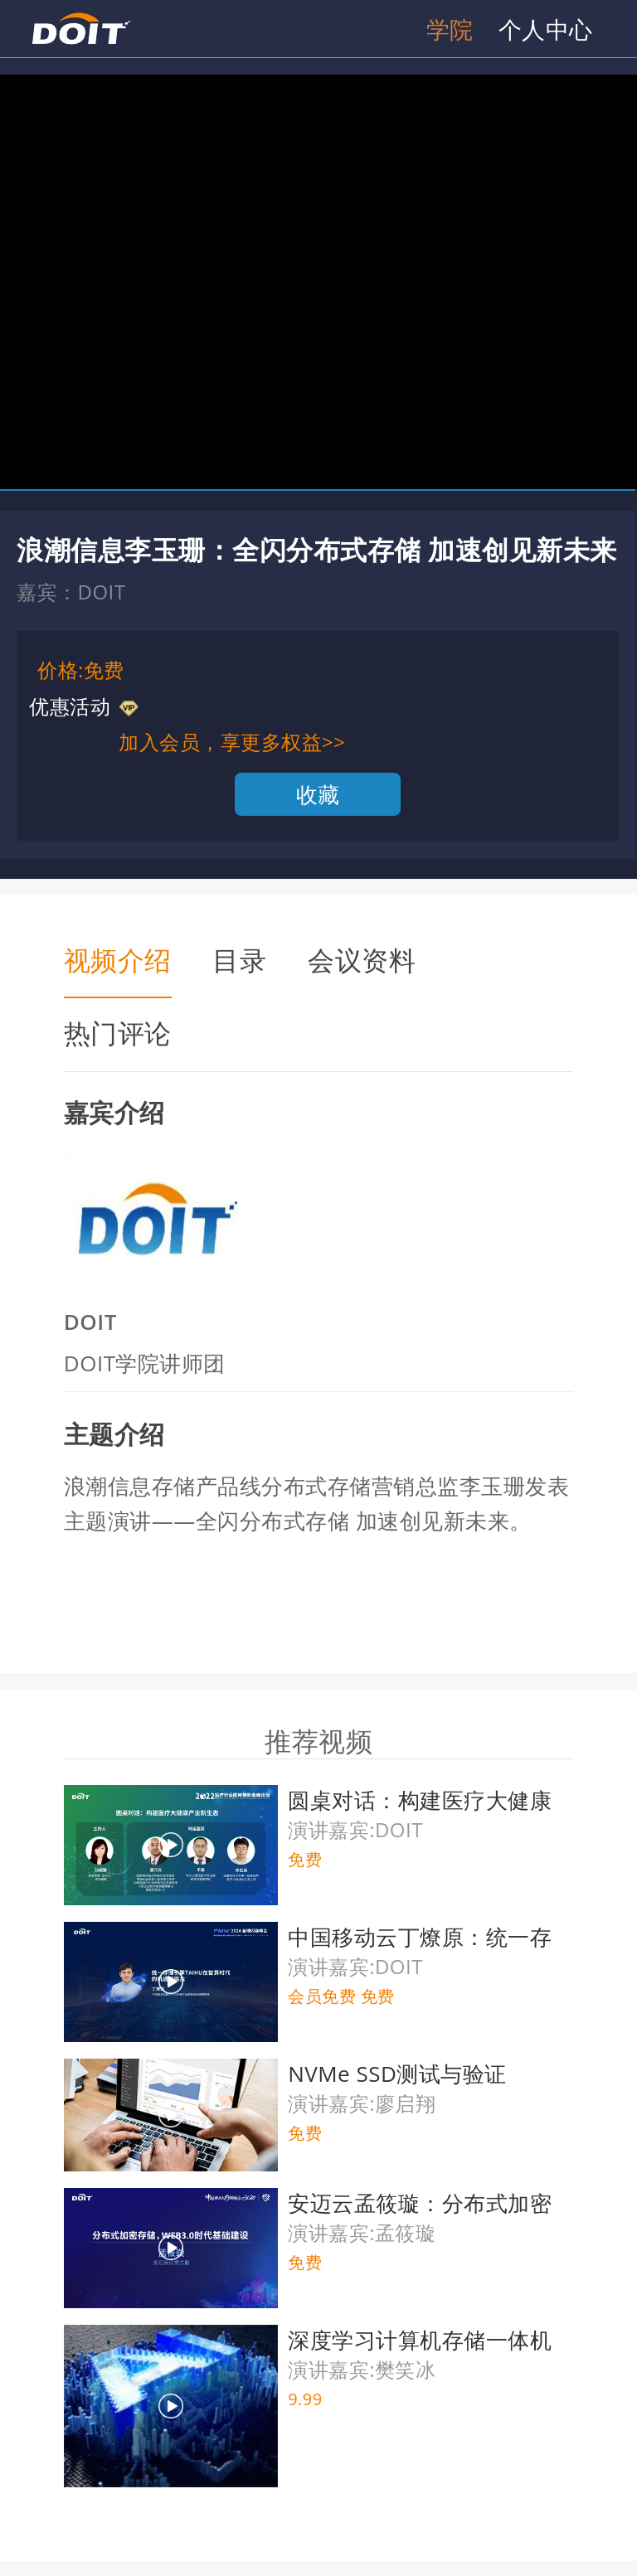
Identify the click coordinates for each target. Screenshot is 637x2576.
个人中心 (545, 29)
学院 (450, 29)
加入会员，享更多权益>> (232, 741)
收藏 (318, 794)
